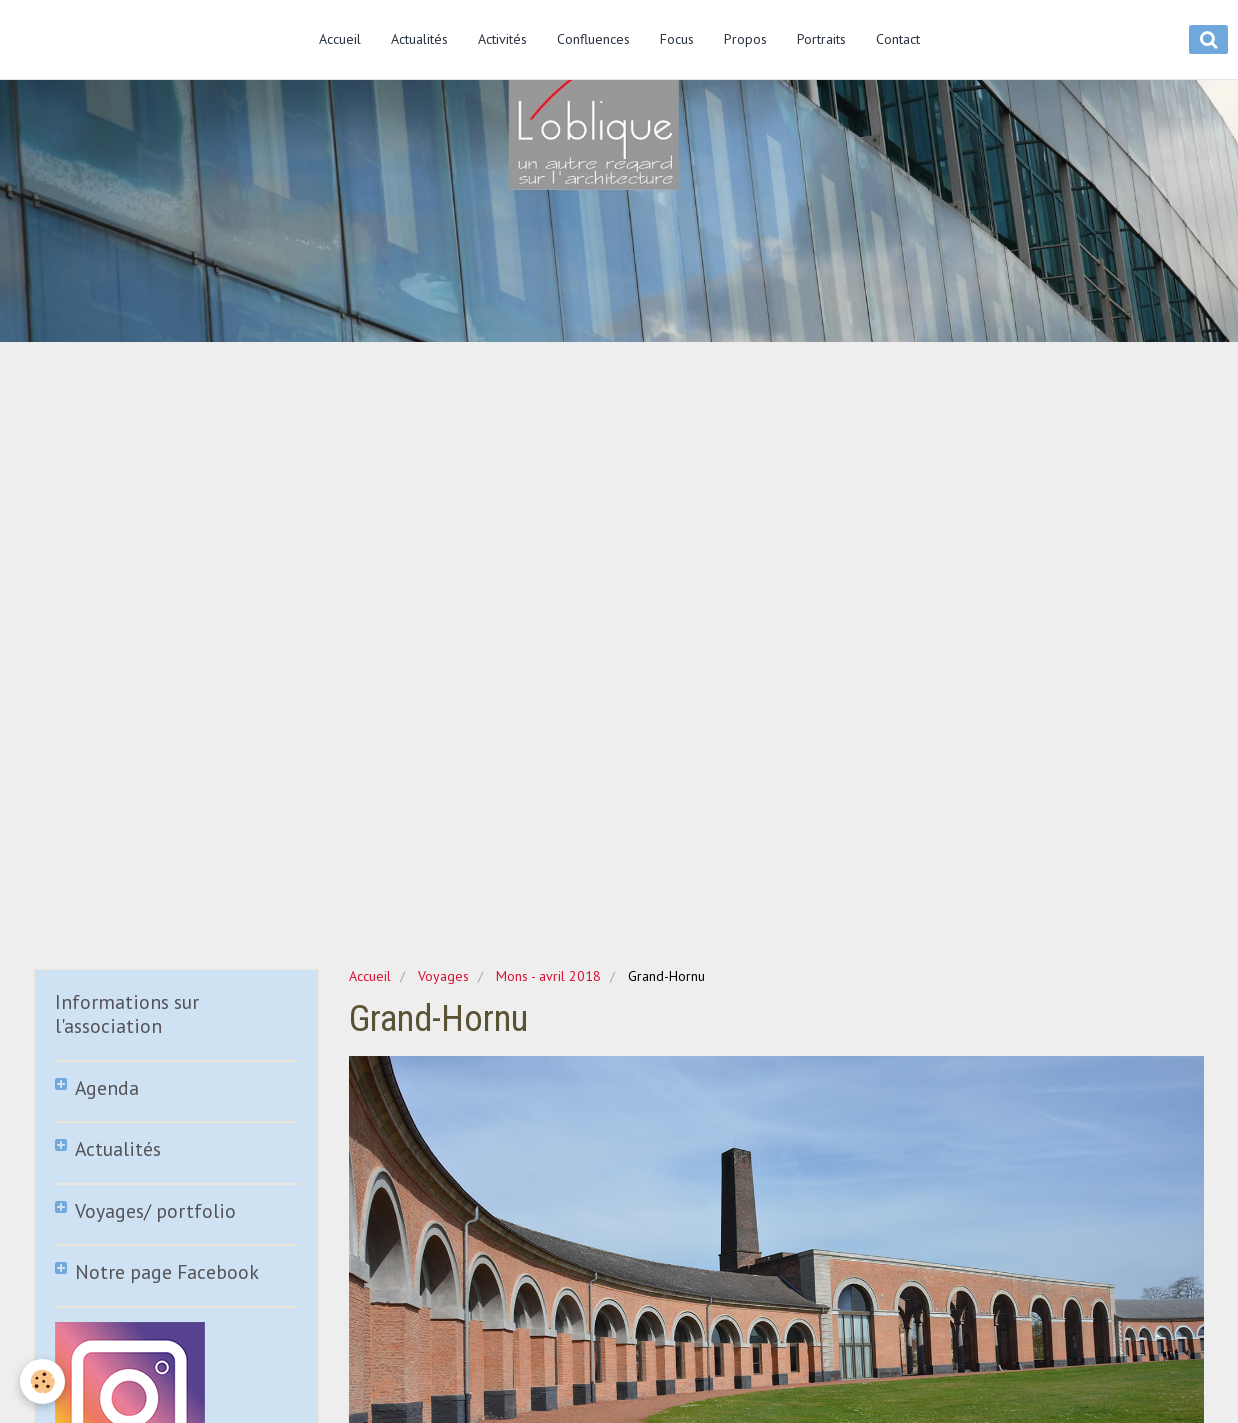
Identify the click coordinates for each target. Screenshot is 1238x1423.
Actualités (419, 39)
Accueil (340, 39)
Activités (502, 39)
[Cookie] (42, 1381)
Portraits (821, 39)
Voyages (443, 976)
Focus (677, 39)
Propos (745, 39)
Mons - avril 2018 (548, 976)
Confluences (593, 39)
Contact (898, 39)
